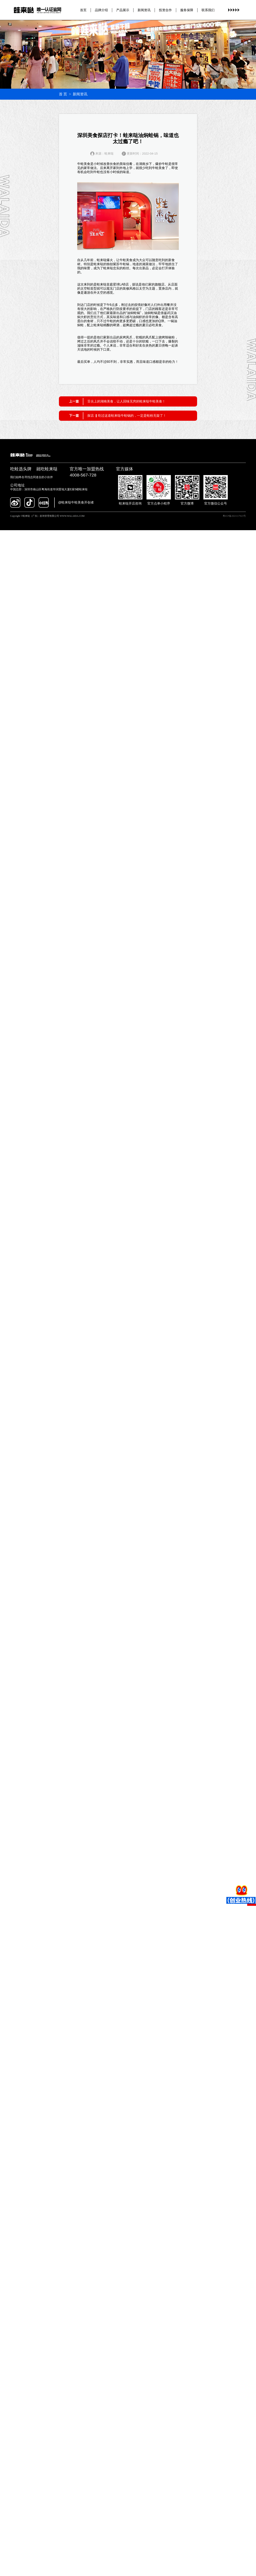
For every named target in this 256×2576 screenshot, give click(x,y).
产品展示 (122, 10)
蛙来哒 (101, 260)
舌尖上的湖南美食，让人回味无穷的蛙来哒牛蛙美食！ (126, 401)
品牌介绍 (101, 10)
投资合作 (165, 10)
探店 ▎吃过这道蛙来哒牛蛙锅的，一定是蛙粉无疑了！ (126, 415)
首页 (83, 10)
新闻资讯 (144, 10)
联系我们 (208, 10)
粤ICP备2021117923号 (234, 516)
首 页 (63, 94)
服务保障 (186, 10)
